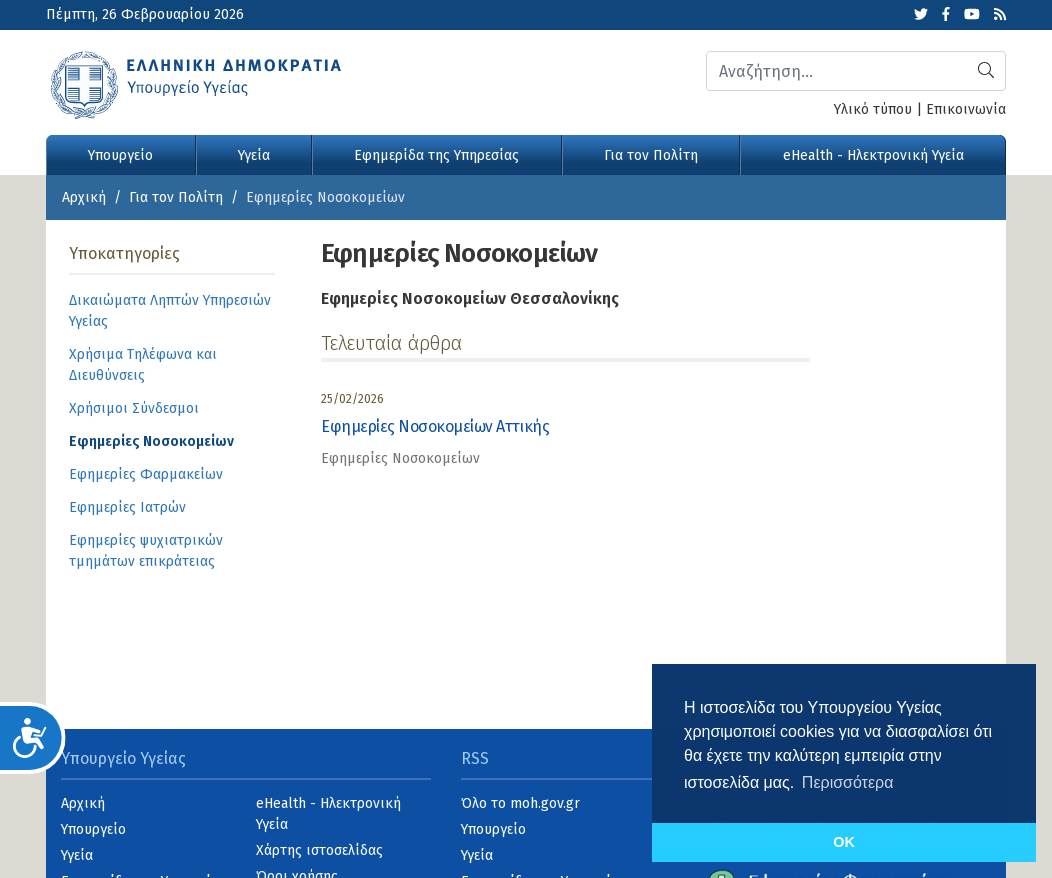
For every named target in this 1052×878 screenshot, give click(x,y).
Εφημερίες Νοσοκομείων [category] (400, 458)
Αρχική (84, 197)
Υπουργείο (120, 155)
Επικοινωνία (966, 109)
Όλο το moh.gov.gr (520, 803)
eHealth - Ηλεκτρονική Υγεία (873, 155)
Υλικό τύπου (873, 109)
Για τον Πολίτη (651, 155)
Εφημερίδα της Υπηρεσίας (436, 155)
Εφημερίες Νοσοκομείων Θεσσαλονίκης (470, 298)
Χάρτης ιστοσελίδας (319, 850)
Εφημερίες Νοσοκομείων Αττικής (435, 426)
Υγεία (254, 155)
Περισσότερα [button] (848, 782)
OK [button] (844, 842)
